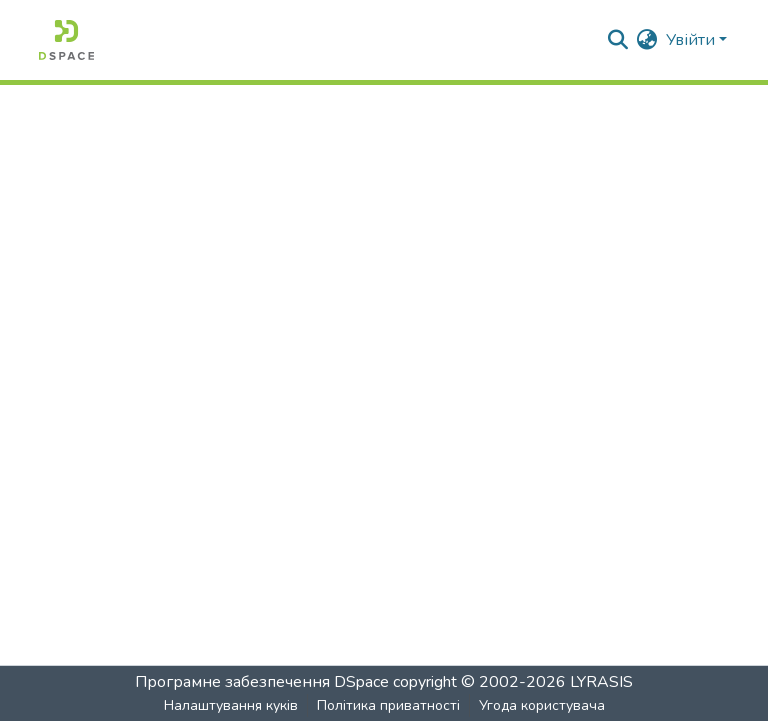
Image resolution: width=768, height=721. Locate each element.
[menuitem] (647, 40)
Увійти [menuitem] (690, 40)
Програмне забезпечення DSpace (262, 682)
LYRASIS (601, 682)
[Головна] (66, 40)
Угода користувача (542, 705)
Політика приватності (388, 705)
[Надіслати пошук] (618, 40)
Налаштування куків (231, 705)
